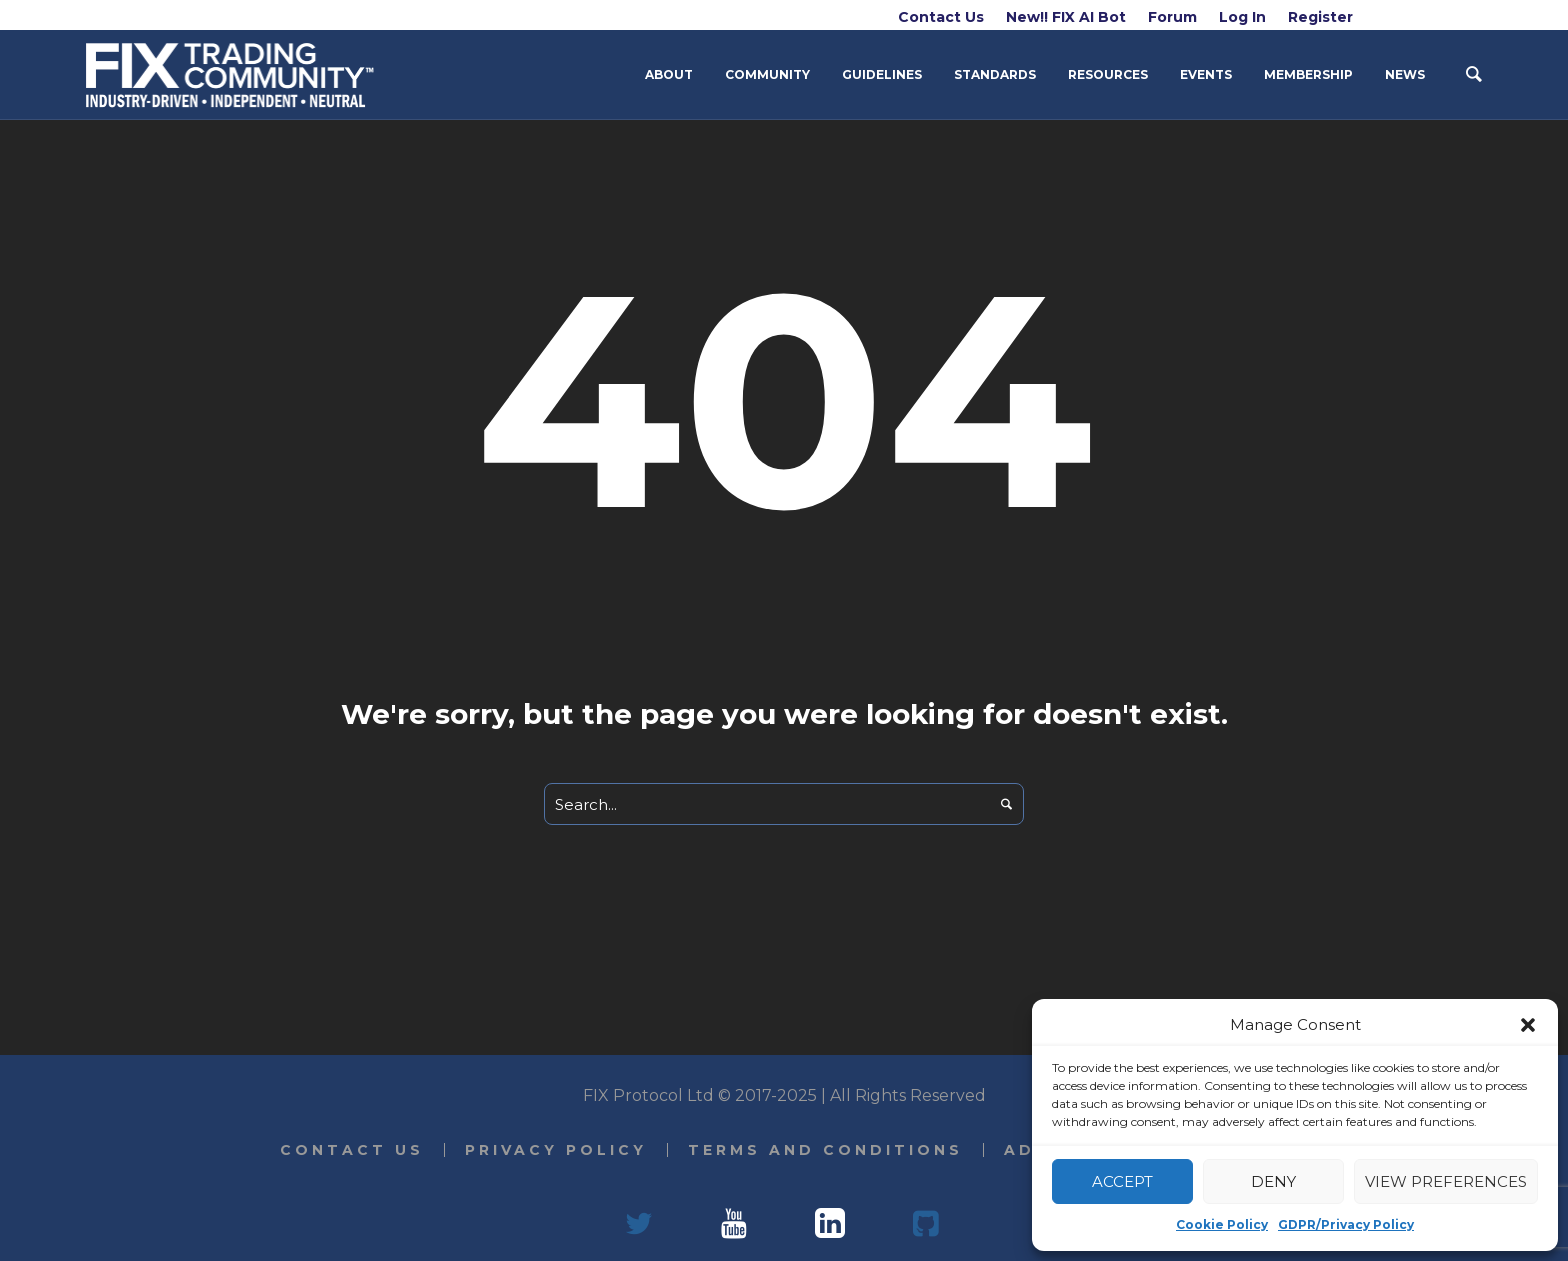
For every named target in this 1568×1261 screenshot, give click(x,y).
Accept (1122, 1181)
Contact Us (352, 1150)
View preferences (1446, 1181)
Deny (1273, 1181)
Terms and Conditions (825, 1150)
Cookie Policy (1222, 1224)
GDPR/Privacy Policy (1346, 1224)
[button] (1528, 1025)
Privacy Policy (556, 1150)
